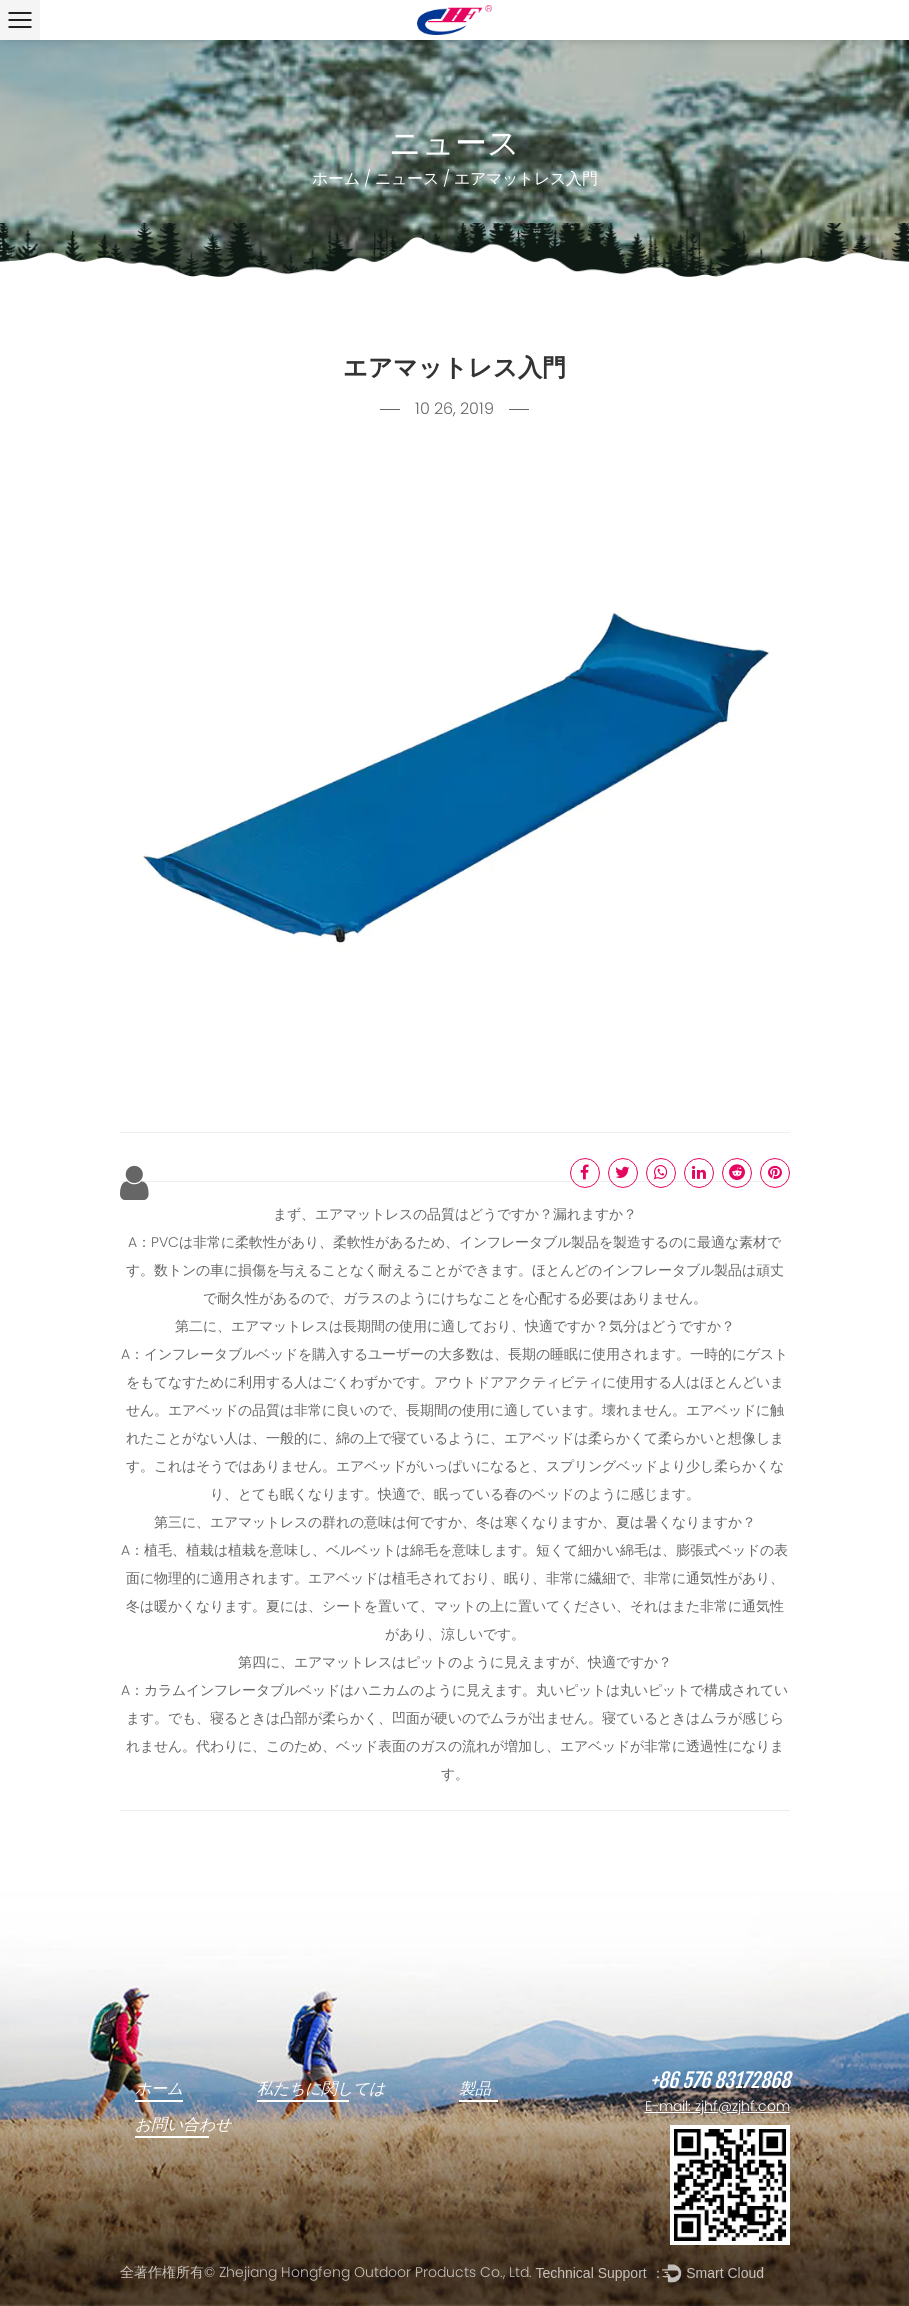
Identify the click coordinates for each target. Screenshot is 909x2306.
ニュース (407, 180)
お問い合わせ (183, 2125)
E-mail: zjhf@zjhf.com (717, 2107)
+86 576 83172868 (720, 2081)
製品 (475, 2089)
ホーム (336, 180)
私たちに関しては (321, 2089)
